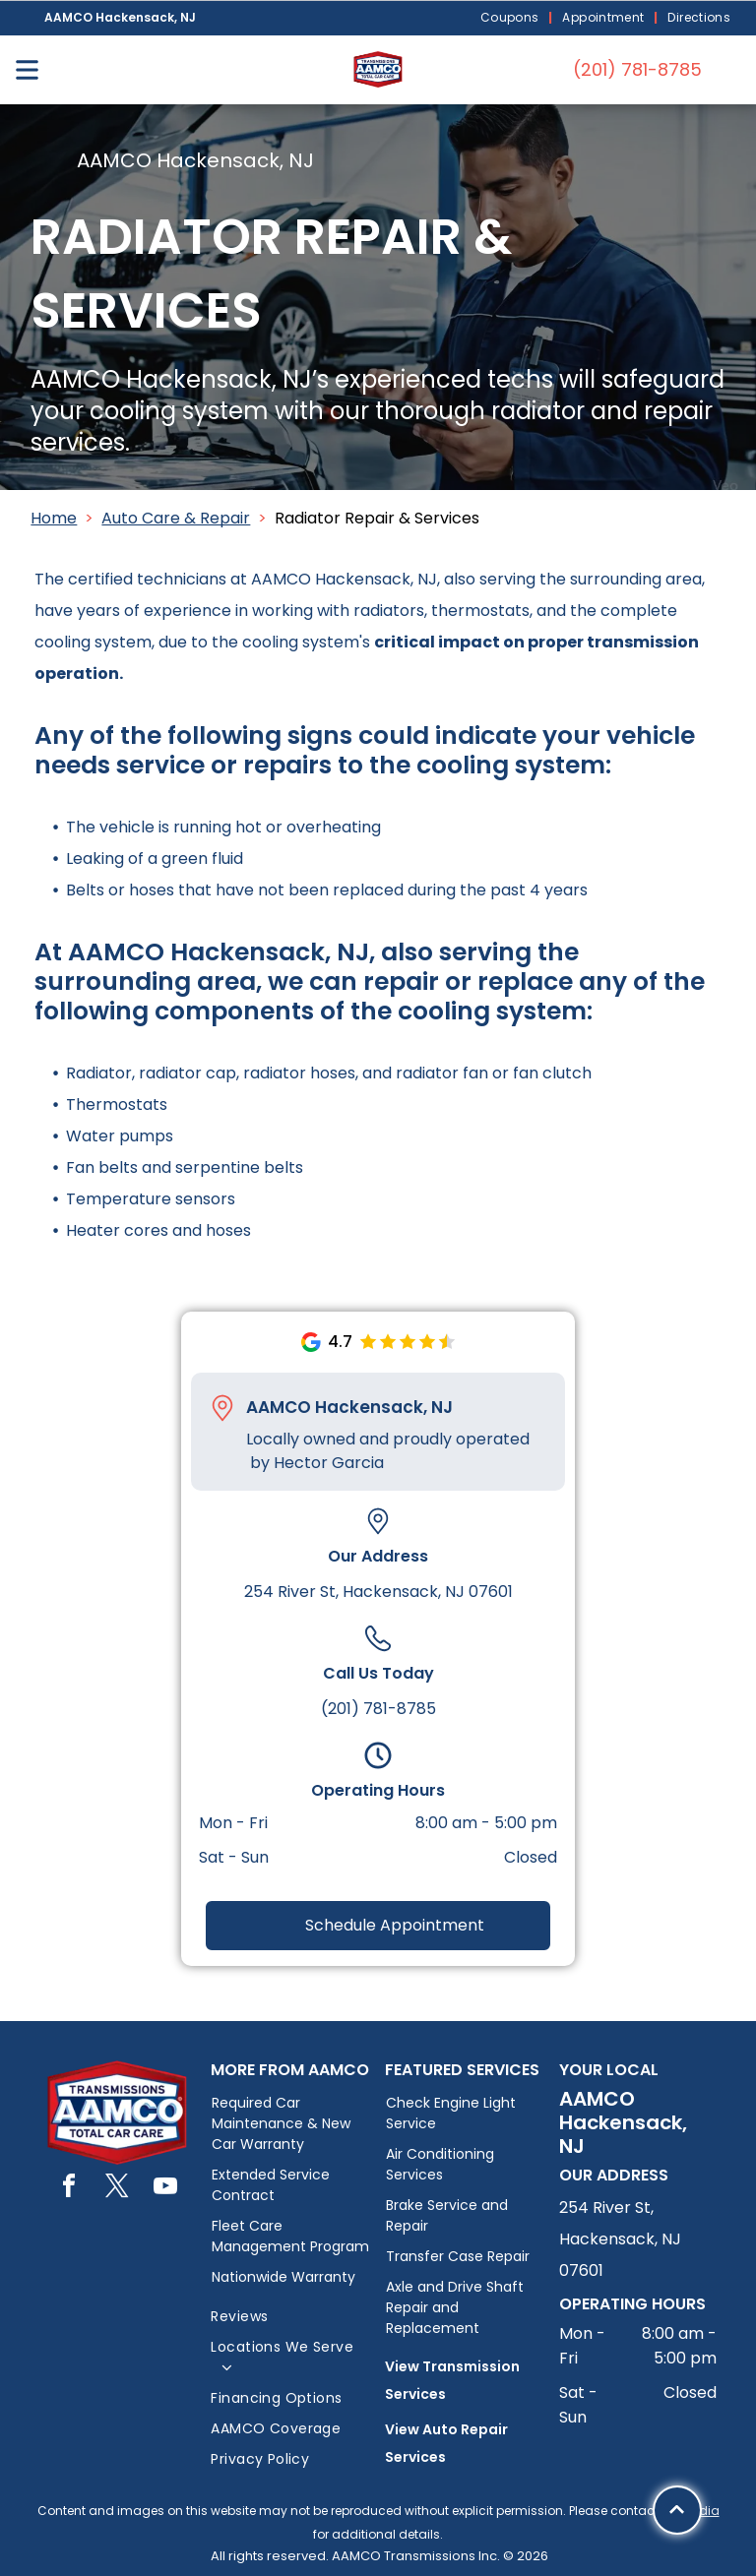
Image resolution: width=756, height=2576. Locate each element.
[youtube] (165, 2189)
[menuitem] (512, 18)
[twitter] (117, 2189)
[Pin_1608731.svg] (222, 1408)
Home (54, 518)
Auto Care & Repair (175, 518)
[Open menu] (27, 70)
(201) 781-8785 (378, 1708)
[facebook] (69, 2189)
